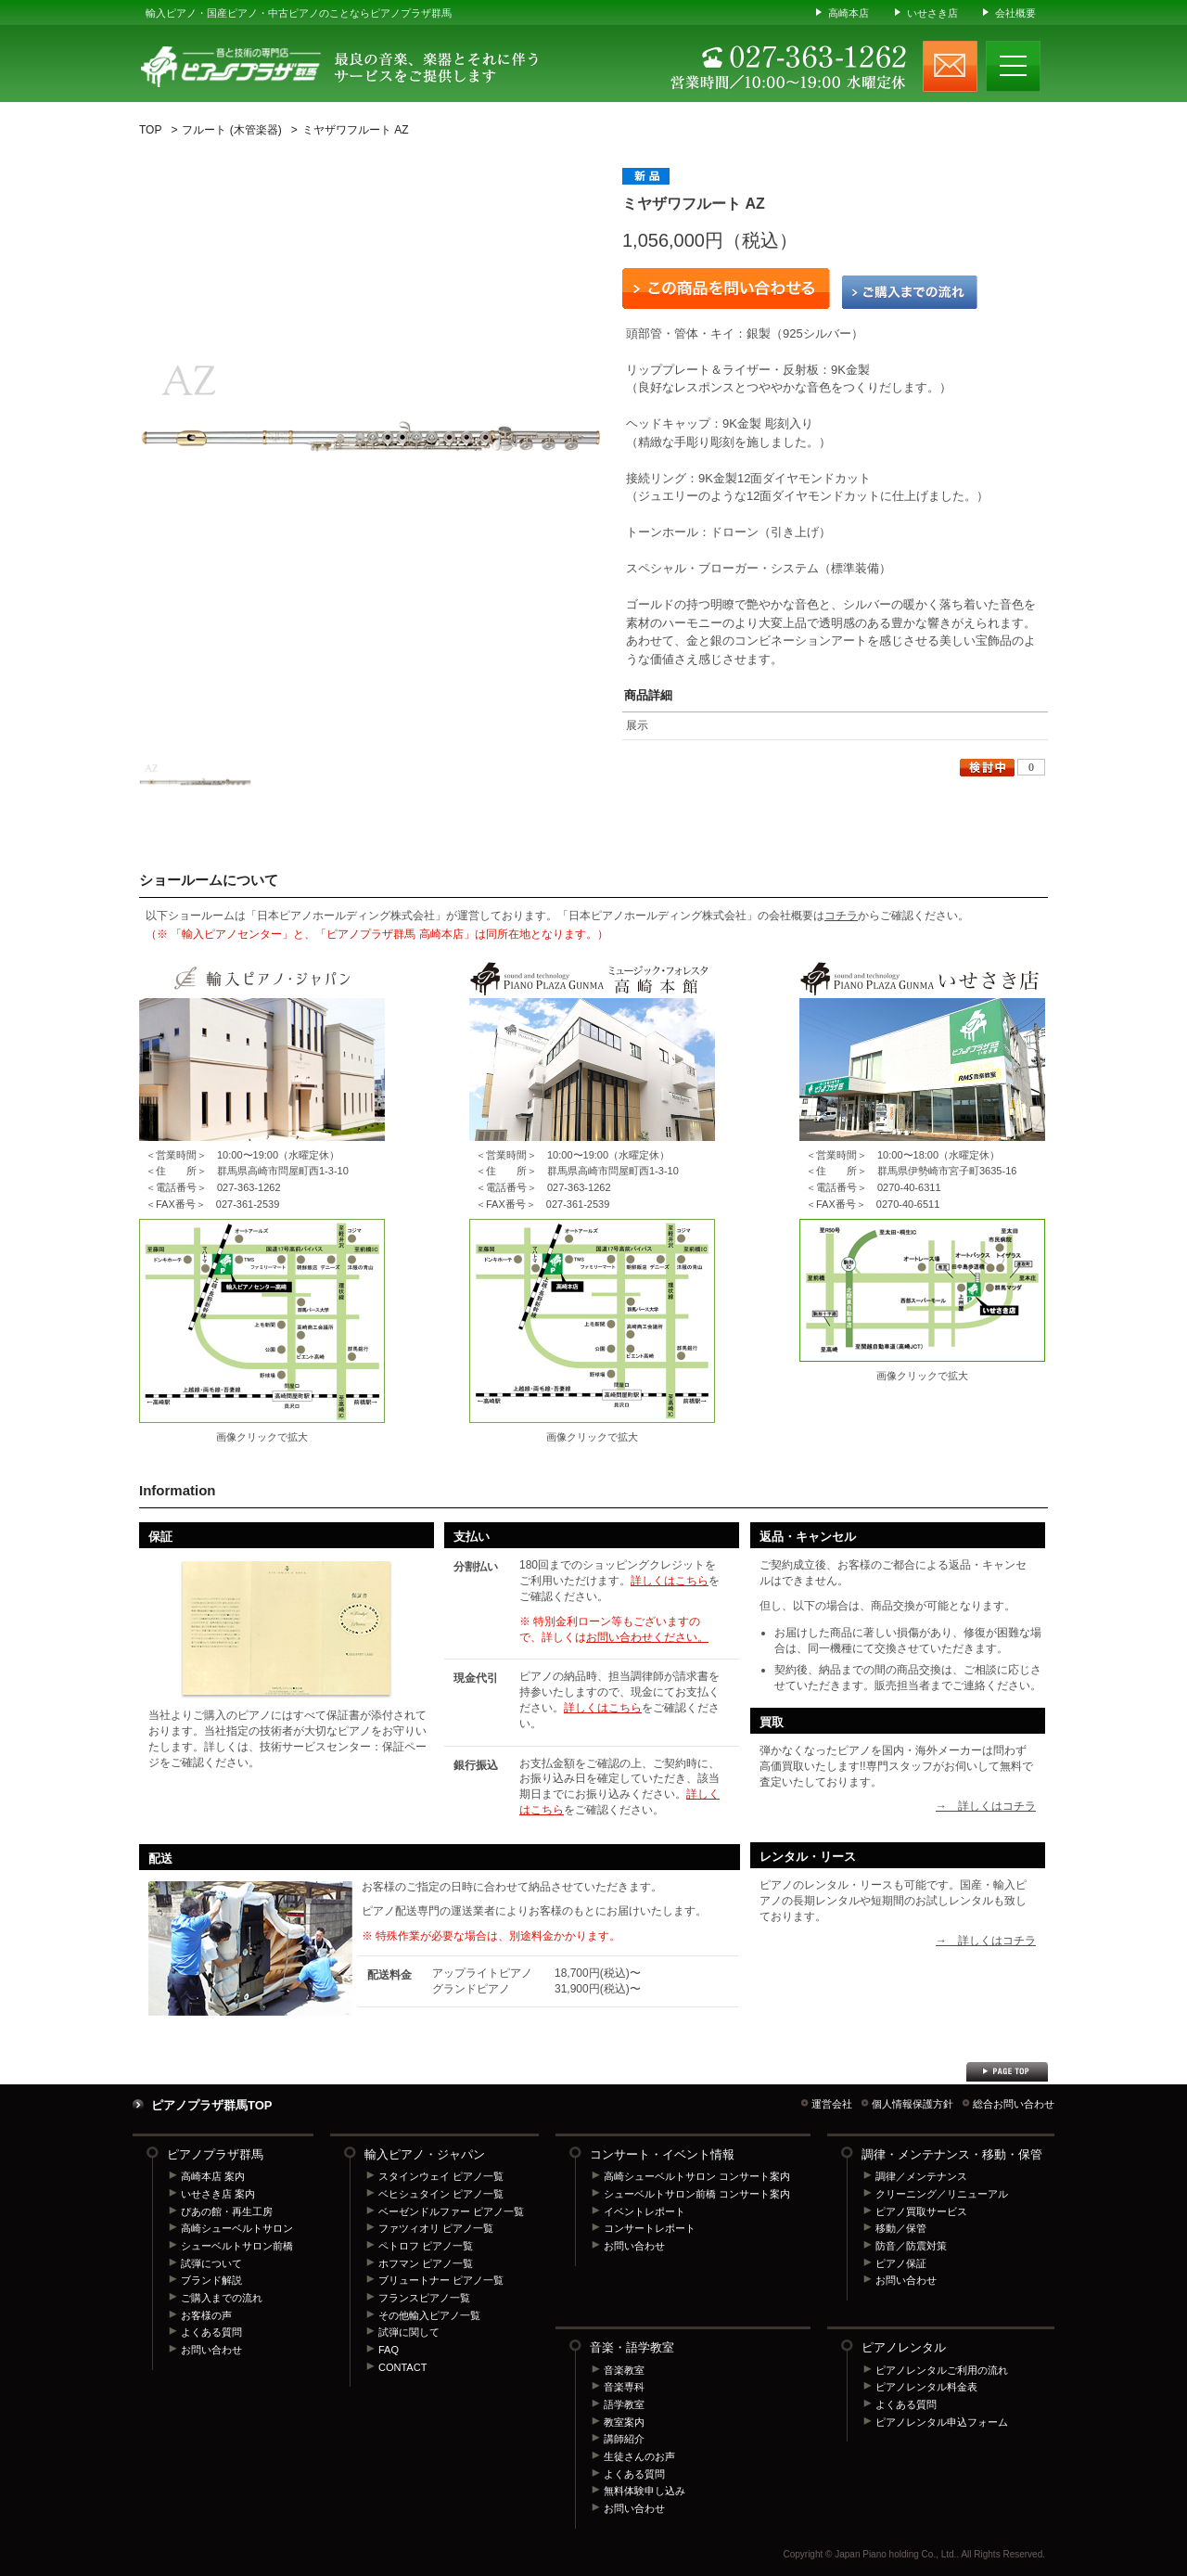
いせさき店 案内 (218, 2193)
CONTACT (402, 2367)
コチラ (841, 915)
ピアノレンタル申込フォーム (941, 2422)
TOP (150, 129)
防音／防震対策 (911, 2245)
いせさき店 (932, 13)
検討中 (987, 767)
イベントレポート (644, 2211)
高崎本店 (848, 13)
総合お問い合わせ (1013, 2103)
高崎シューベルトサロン (237, 2228)
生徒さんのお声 (639, 2456)
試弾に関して (409, 2332)
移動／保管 (900, 2228)
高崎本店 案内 (213, 2176)
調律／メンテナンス (921, 2176)
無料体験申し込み (644, 2490)
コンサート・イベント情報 (662, 2154)
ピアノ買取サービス (921, 2211)
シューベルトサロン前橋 (237, 2245)
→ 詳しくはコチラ (986, 1806)
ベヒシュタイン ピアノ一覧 (441, 2193)
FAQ (388, 2349)
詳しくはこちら (669, 1580)
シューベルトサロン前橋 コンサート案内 (697, 2193)
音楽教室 (624, 2370)
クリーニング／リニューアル (941, 2193)
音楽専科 (624, 2386)
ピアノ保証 (900, 2263)
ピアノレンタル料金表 (926, 2386)
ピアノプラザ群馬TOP (212, 2105)
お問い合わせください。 (647, 1637)
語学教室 (624, 2404)
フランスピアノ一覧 (424, 2297)
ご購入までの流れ (909, 292)
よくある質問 (211, 2332)
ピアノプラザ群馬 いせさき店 (922, 1290)
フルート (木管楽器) (231, 129)
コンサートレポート (650, 2228)
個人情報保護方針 (912, 2103)
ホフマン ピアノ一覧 (425, 2263)
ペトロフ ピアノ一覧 (425, 2245)
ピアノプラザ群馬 (215, 2154)
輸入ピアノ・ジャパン (424, 2154)
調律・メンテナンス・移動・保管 (952, 2154)
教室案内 (624, 2422)
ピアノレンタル (904, 2347)
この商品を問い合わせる (726, 288)
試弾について (211, 2263)
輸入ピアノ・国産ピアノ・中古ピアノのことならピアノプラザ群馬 (299, 13)
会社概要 (1015, 13)
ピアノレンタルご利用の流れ (941, 2370)
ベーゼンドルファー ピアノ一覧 (451, 2211)
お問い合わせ (211, 2349)
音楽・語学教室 (632, 2347)
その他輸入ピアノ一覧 (429, 2315)
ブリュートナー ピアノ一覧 (441, 2280)
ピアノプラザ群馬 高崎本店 (592, 1321)
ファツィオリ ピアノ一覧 (435, 2228)
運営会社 (831, 2103)
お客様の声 (206, 2315)
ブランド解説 (211, 2280)
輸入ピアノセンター (262, 1321)
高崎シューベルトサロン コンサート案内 (697, 2176)
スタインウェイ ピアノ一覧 (441, 2176)
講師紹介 (624, 2438)
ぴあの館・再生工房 (227, 2211)
